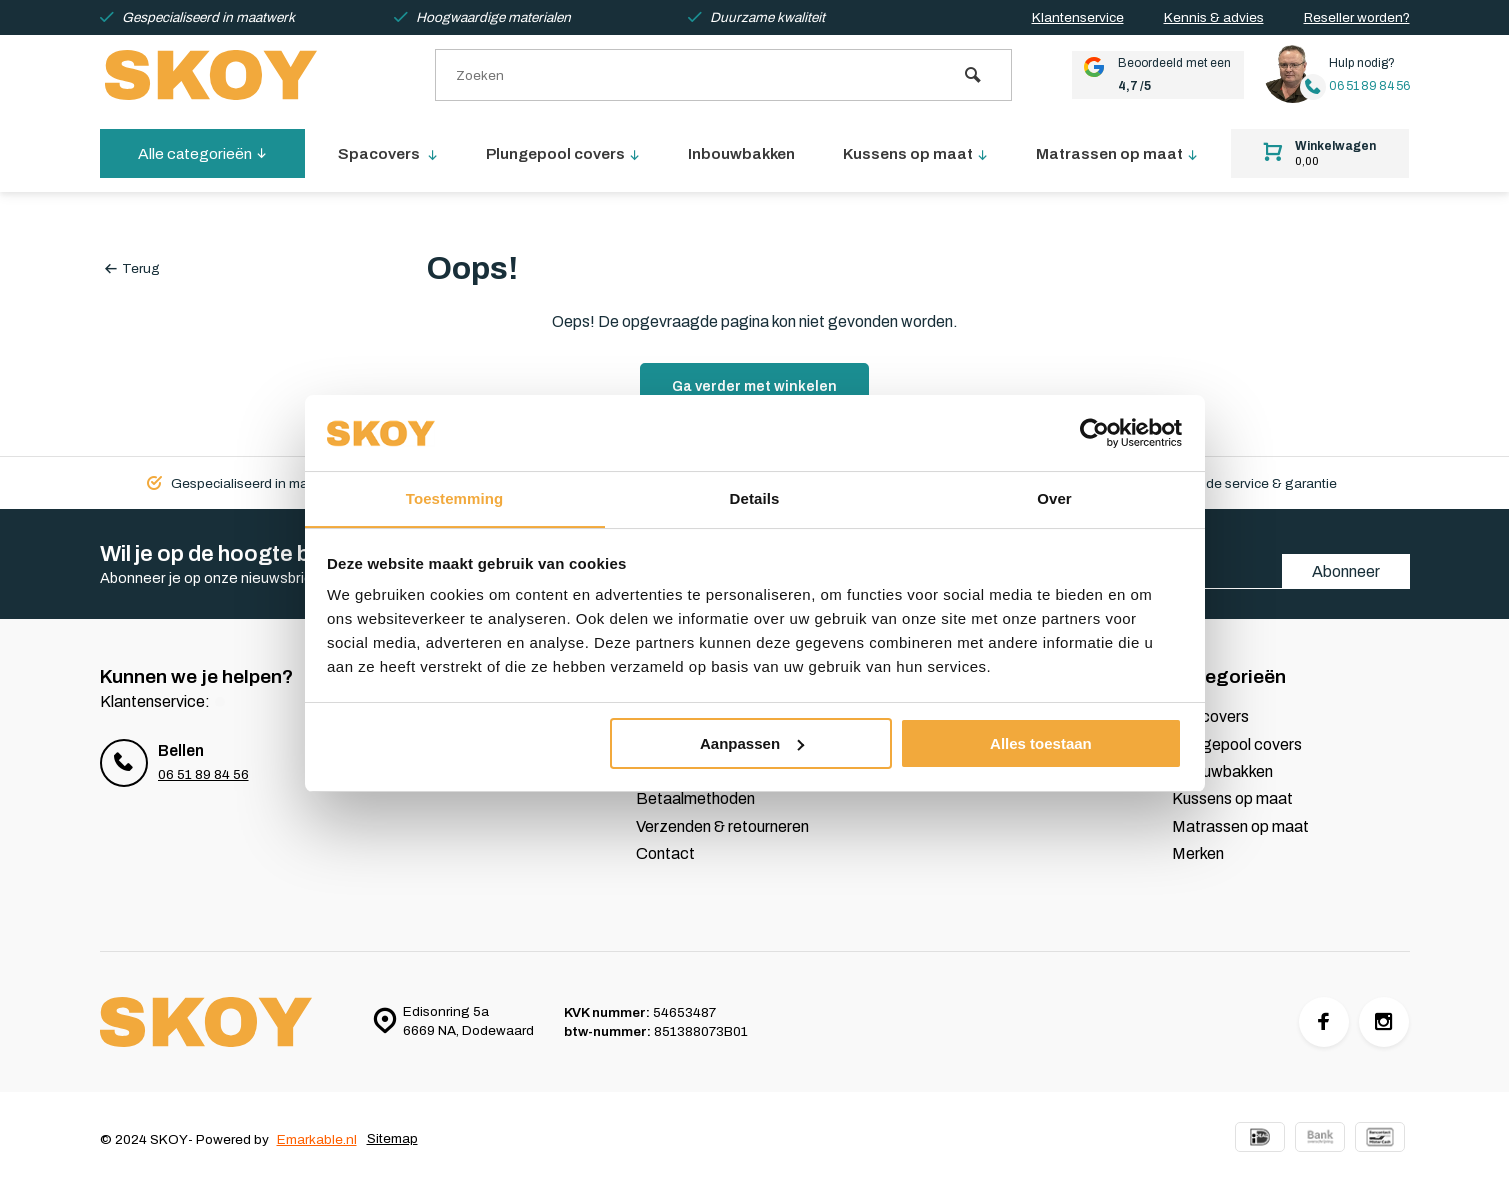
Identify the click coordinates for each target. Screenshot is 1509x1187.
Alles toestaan (1041, 743)
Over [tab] (1054, 498)
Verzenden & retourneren (722, 826)
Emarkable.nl (317, 1139)
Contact (665, 853)
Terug (132, 268)
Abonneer (1346, 571)
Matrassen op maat (1119, 153)
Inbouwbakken (744, 153)
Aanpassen (752, 743)
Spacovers (388, 153)
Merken (1198, 853)
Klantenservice (1078, 17)
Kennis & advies (1214, 17)
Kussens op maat (918, 153)
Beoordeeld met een (1150, 75)
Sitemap (392, 1139)
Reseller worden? (1357, 17)
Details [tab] (755, 498)
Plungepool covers (564, 153)
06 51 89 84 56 (1367, 87)
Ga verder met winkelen (754, 386)
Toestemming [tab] (455, 498)
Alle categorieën (203, 153)
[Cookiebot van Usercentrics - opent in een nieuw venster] (1094, 433)
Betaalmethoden (695, 798)
